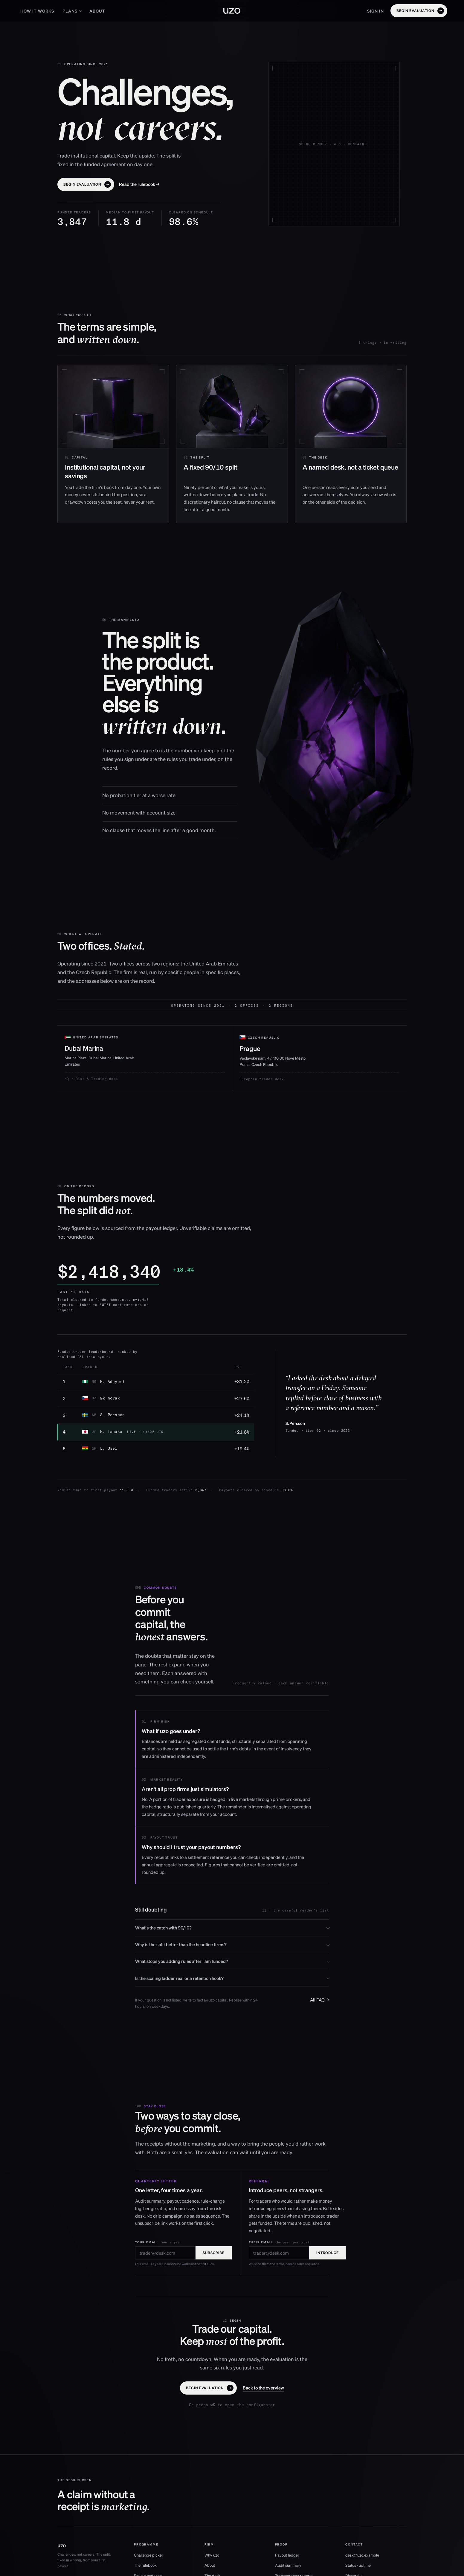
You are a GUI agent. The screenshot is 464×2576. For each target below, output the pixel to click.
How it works (37, 10)
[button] (418, 10)
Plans (72, 10)
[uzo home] (231, 11)
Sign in (375, 10)
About (97, 10)
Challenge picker (148, 2554)
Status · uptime (358, 2565)
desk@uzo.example (362, 2554)
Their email (279, 2242)
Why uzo (211, 2554)
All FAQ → (319, 2000)
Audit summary (288, 2565)
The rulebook (145, 2565)
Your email (158, 2242)
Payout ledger (287, 2554)
